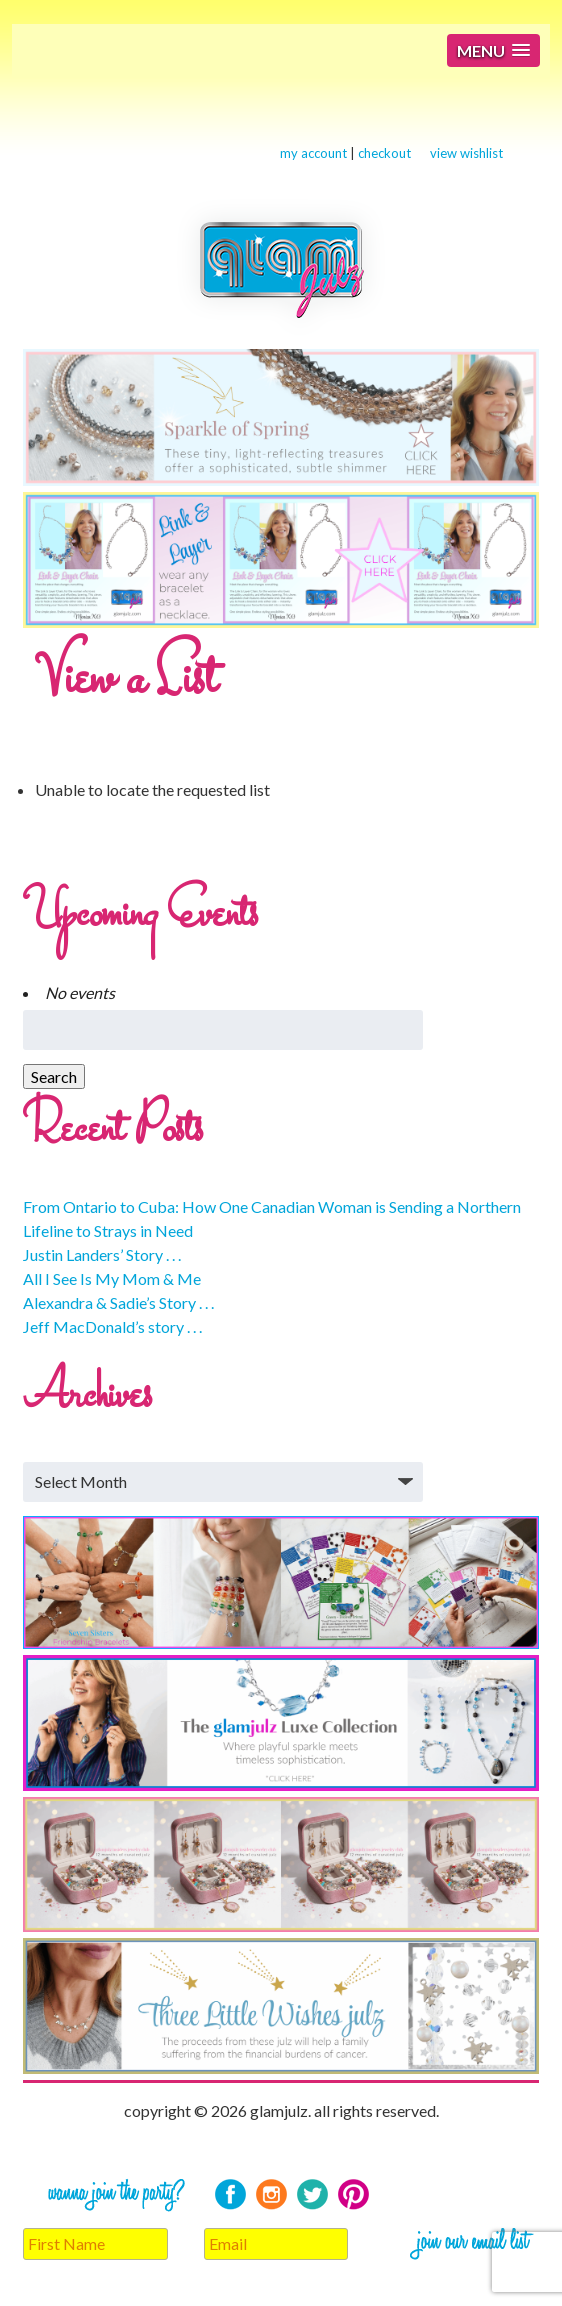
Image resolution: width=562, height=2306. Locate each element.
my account (313, 153)
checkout (384, 153)
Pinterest (353, 2194)
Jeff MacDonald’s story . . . (112, 1326)
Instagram (271, 2194)
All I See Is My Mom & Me (112, 1278)
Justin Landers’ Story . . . (102, 1254)
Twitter (312, 2194)
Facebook (230, 2194)
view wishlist (466, 153)
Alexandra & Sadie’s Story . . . (118, 1302)
